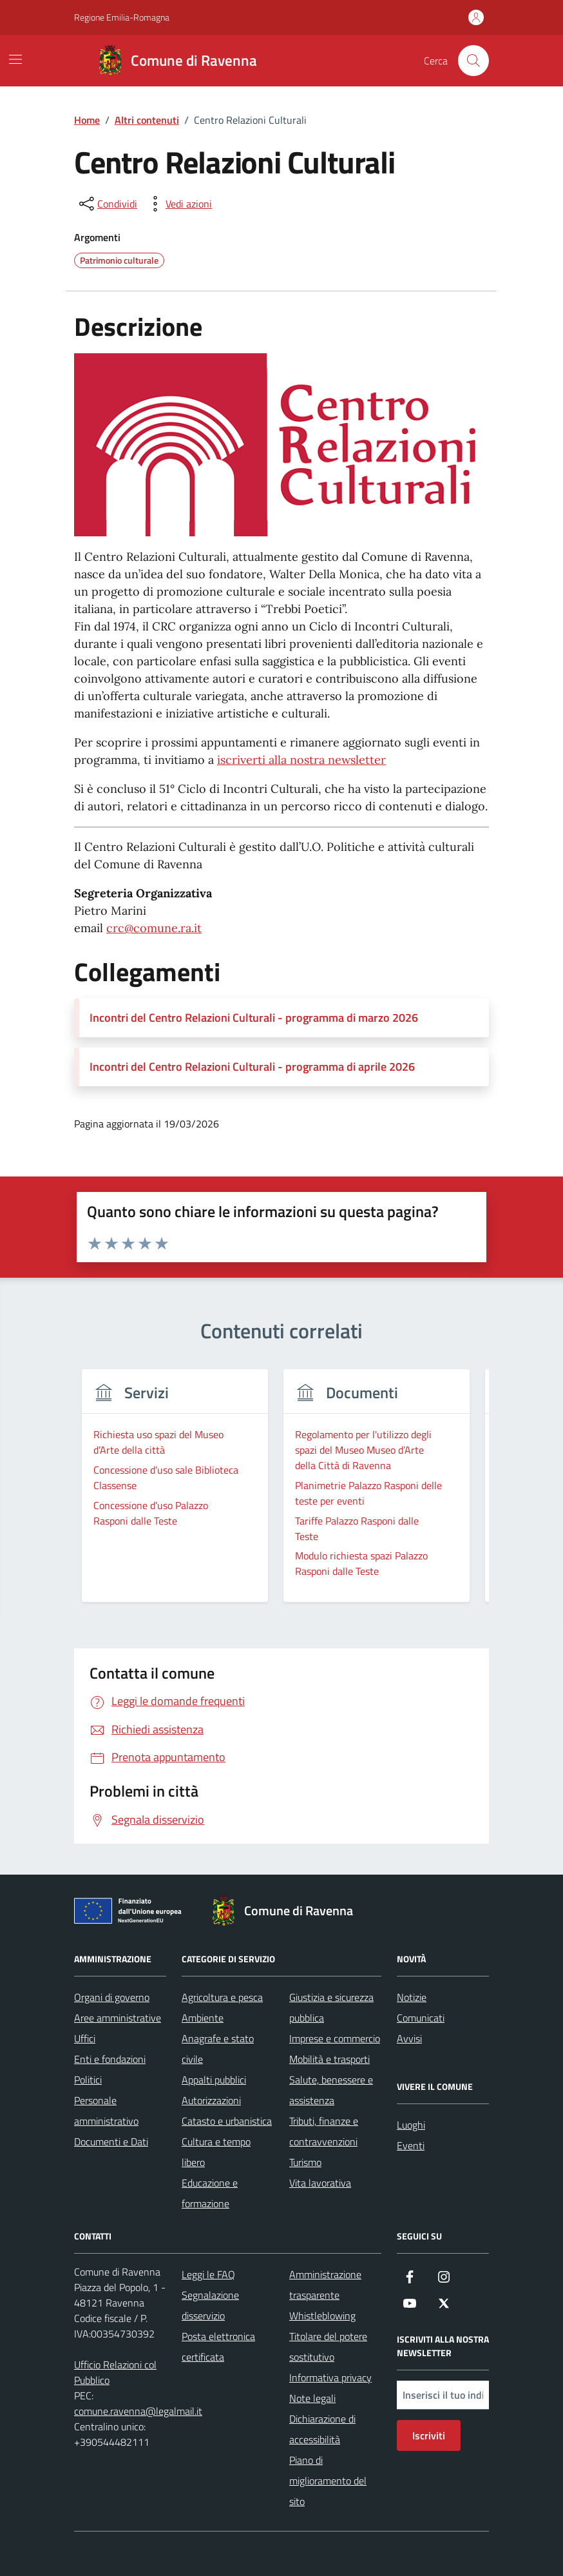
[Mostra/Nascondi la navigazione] (15, 59)
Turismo (305, 2162)
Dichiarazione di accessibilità (322, 2429)
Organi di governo (111, 1997)
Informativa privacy (330, 2377)
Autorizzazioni (211, 2100)
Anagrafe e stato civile (218, 2049)
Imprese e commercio (334, 2038)
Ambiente (203, 2017)
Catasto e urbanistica (227, 2121)
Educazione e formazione (210, 2193)
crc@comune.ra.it (154, 928)
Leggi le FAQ (208, 2274)
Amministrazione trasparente (325, 2285)
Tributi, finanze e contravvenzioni (323, 2131)
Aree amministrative (117, 2017)
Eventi (411, 2145)
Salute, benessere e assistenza (331, 2090)
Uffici (84, 2038)
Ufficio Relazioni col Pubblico (115, 2372)
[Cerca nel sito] (473, 60)
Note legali (312, 2398)
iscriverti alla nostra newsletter (301, 759)
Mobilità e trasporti (329, 2059)
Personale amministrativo (106, 2111)
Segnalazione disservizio (210, 2305)
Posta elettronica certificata (218, 2346)
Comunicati (420, 2017)
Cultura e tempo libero (216, 2152)
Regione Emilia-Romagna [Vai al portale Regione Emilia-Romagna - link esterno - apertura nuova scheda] (121, 17)
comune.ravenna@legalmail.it (138, 2411)
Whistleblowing (322, 2315)
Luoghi (411, 2124)
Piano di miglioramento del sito (328, 2480)
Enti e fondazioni (110, 2059)
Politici (88, 2079)
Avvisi (409, 2038)
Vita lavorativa (320, 2183)
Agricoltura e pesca (222, 1997)
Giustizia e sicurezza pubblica (331, 2007)
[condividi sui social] (107, 203)
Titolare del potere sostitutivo (328, 2346)
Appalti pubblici (214, 2079)
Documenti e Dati (111, 2141)
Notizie (411, 1997)
